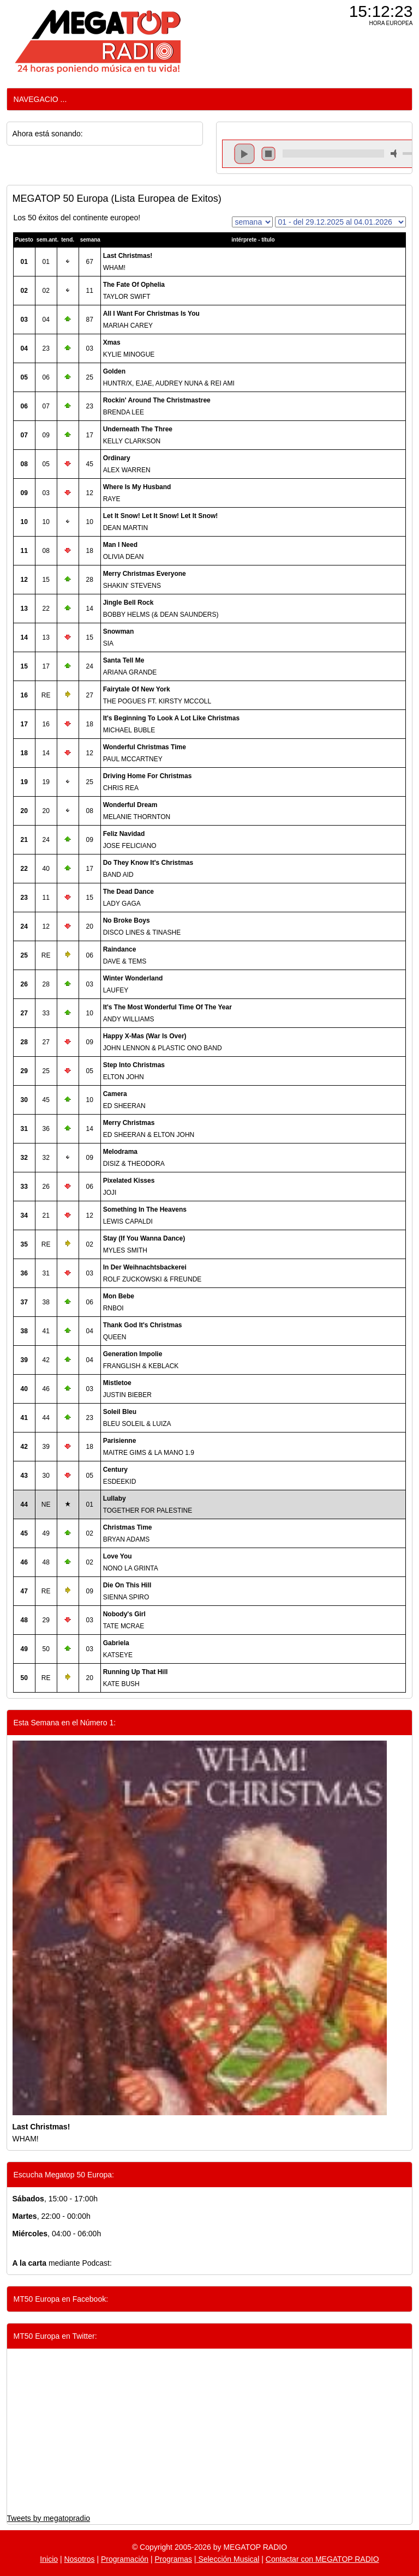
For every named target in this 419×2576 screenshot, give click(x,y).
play (244, 154)
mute (395, 153)
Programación (124, 2559)
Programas (173, 2559)
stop (268, 153)
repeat (333, 163)
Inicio (49, 2559)
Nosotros (79, 2559)
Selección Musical (228, 2559)
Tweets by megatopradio (49, 2518)
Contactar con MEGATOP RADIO (322, 2559)
